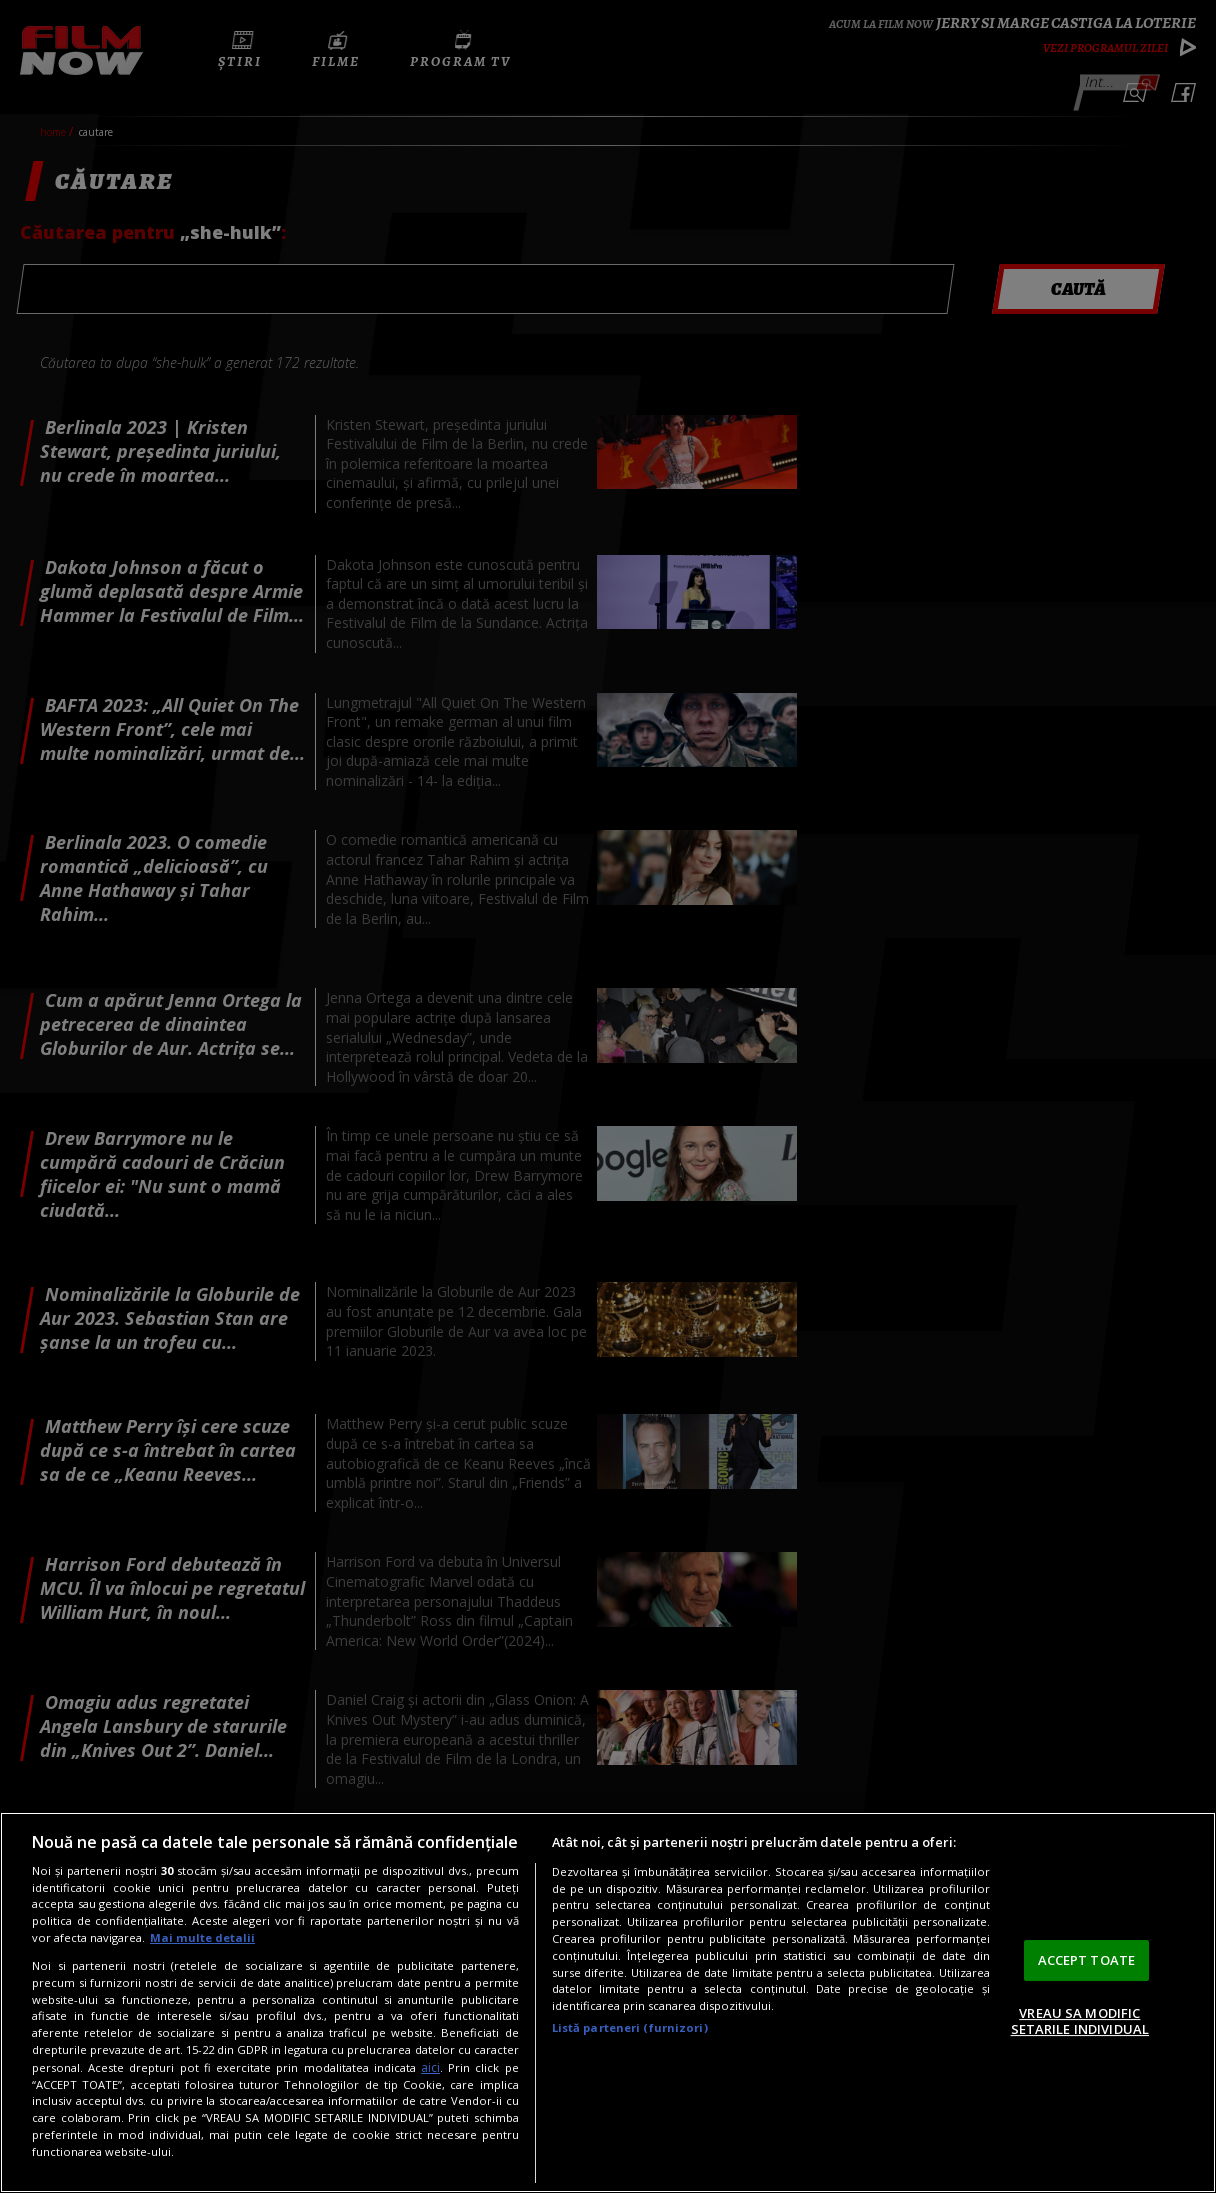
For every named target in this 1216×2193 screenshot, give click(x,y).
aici (430, 2067)
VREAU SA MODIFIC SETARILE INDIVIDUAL (1080, 2021)
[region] (608, 2002)
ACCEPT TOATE (1087, 1960)
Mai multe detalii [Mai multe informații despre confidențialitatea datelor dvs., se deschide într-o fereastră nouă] (202, 1937)
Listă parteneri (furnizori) (630, 2027)
